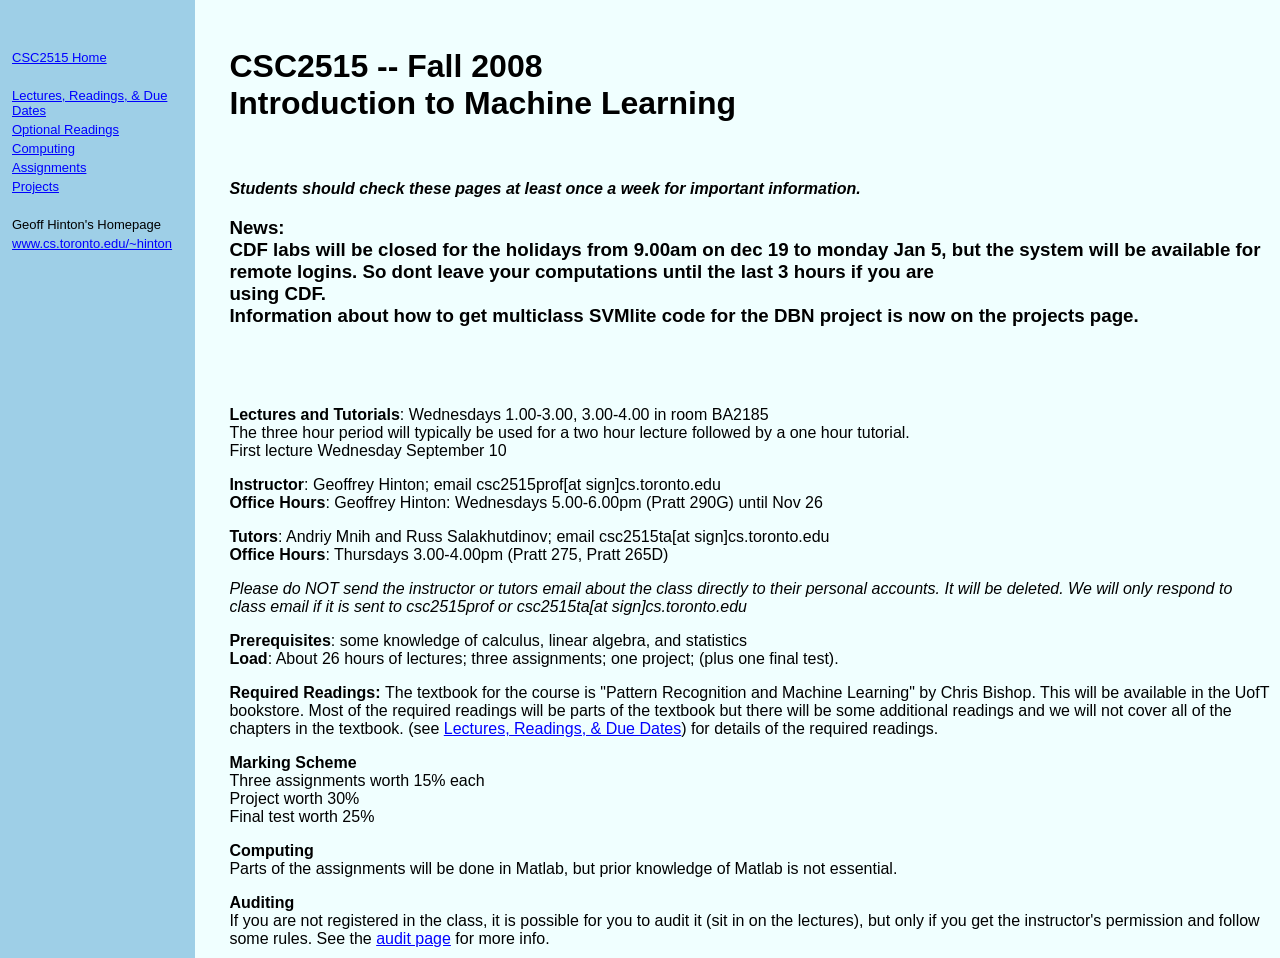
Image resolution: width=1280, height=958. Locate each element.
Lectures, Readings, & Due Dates (562, 728)
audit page (413, 938)
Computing (43, 148)
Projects (35, 186)
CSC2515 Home (59, 57)
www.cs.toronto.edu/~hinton (92, 243)
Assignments (49, 167)
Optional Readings (65, 129)
